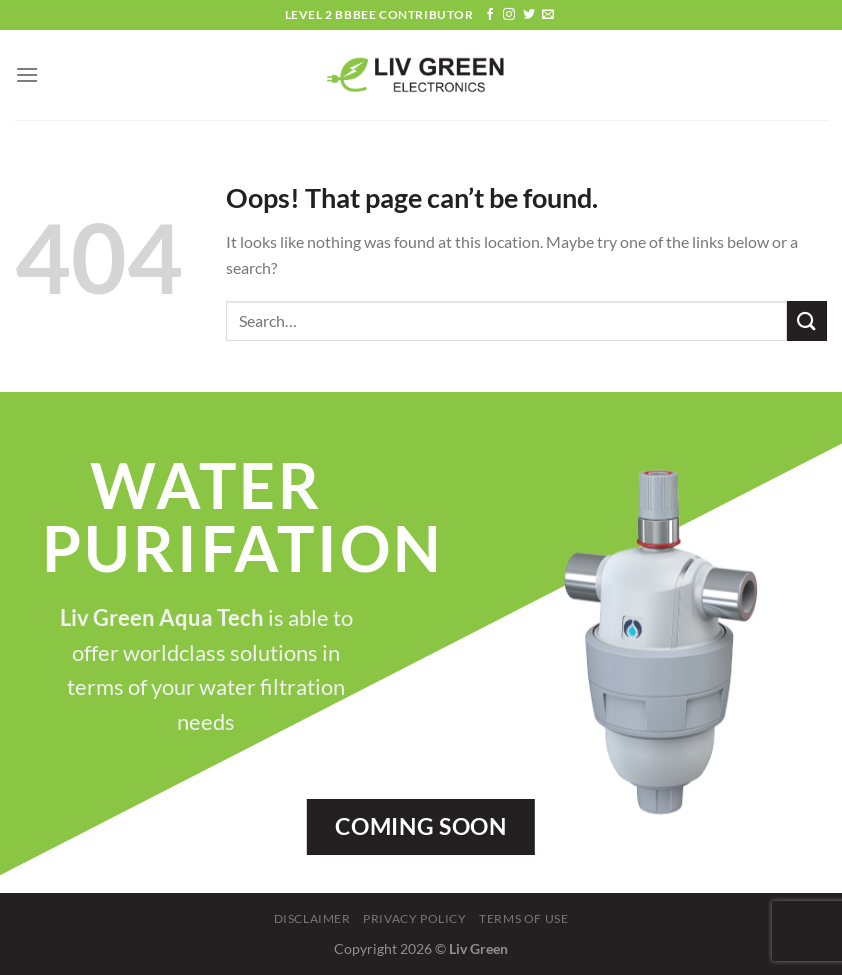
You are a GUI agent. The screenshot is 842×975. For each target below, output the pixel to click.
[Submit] (807, 320)
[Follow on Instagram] (509, 15)
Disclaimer (312, 918)
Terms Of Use (523, 918)
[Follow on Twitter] (529, 15)
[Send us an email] (548, 15)
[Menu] (27, 74)
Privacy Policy (415, 918)
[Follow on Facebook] (490, 15)
